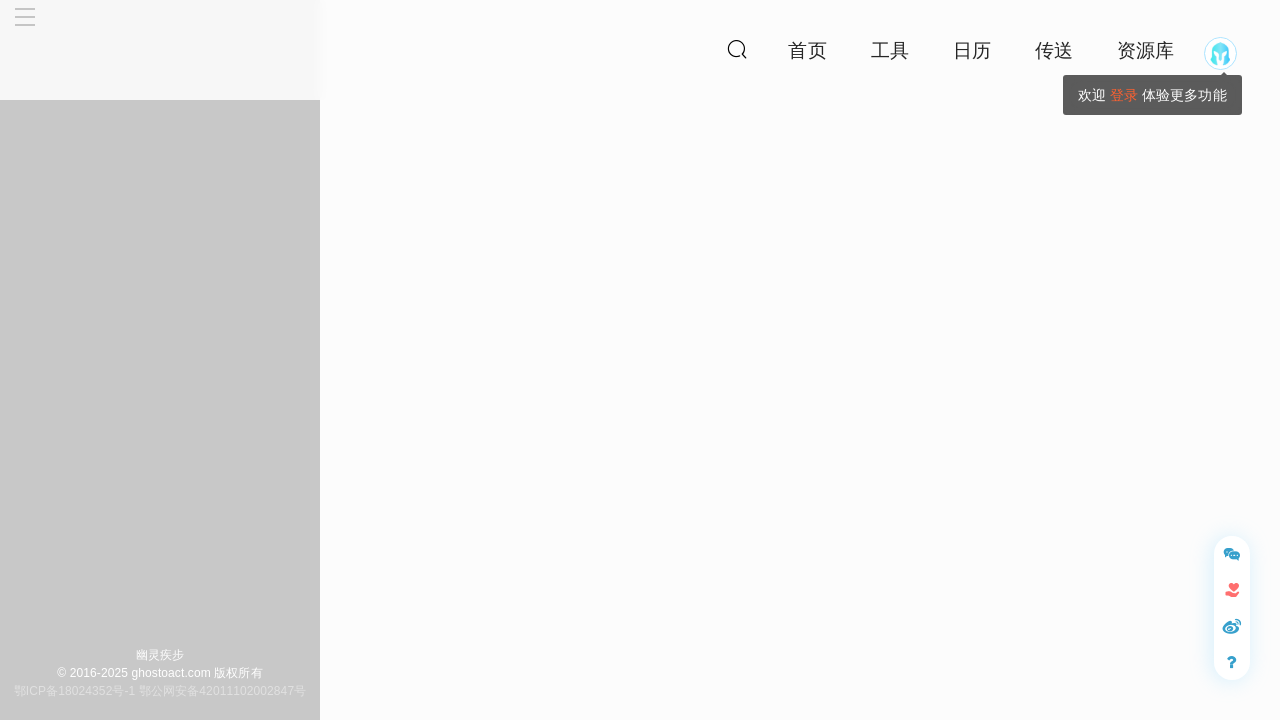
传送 (1054, 50)
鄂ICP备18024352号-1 (75, 691)
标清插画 (539, 497)
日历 (972, 50)
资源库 (1145, 50)
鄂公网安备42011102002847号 (222, 691)
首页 (807, 50)
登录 (1124, 95)
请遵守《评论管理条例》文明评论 (1103, 687)
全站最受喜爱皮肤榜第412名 (1109, 145)
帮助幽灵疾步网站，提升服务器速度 (1086, 353)
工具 (890, 50)
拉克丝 (1157, 231)
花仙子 (440, 418)
